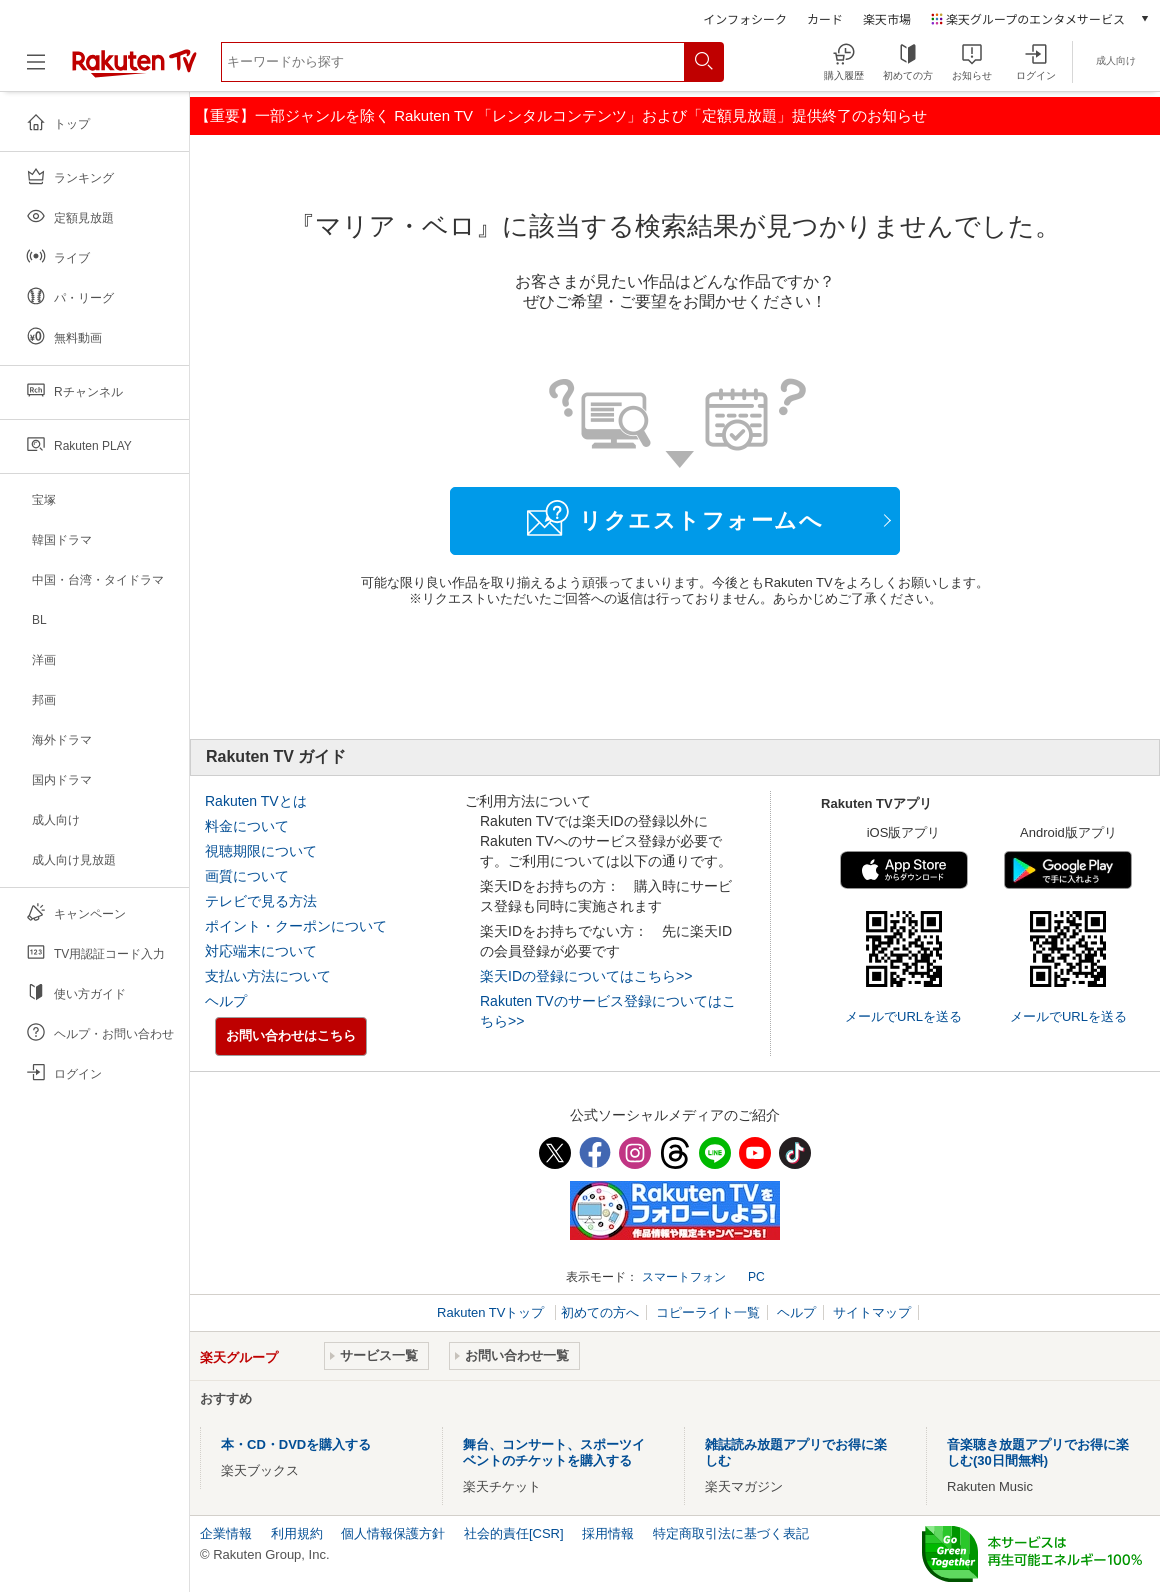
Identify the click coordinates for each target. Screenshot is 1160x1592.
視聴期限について (261, 851)
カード (825, 18)
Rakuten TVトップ (492, 1312)
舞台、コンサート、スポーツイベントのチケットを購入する (554, 1452)
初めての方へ (600, 1312)
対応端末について (261, 951)
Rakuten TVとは (256, 801)
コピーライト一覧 (708, 1312)
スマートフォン (684, 1277)
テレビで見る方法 (261, 901)
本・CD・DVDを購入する (296, 1444)
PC (756, 1277)
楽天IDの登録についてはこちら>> (586, 976)
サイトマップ (872, 1312)
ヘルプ (226, 1001)
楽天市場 (887, 18)
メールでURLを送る (903, 1016)
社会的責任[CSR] (514, 1533)
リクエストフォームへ (675, 518)
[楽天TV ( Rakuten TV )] (134, 69)
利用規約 (297, 1533)
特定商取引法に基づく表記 (731, 1533)
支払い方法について (268, 976)
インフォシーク (745, 18)
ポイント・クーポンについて (296, 926)
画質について (247, 876)
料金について (247, 826)
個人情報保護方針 (393, 1533)
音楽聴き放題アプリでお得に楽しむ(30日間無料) (1038, 1452)
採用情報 (608, 1533)
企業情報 (226, 1533)
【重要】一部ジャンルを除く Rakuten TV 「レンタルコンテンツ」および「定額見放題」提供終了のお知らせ (561, 115)
